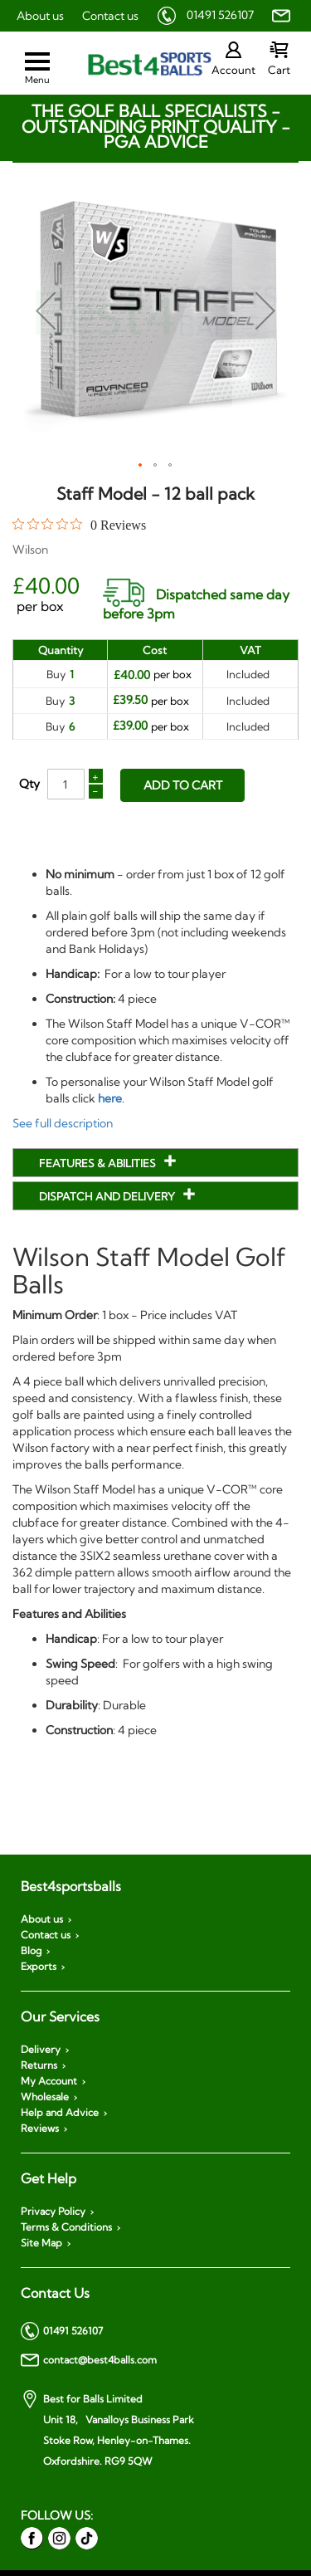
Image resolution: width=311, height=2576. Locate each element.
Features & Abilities (98, 1163)
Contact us (110, 15)
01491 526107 (220, 14)
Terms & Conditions (66, 2227)
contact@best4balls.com (89, 2360)
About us (40, 15)
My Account (49, 2081)
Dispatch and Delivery (108, 1196)
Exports (38, 1966)
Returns (39, 2065)
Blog (31, 1951)
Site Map (41, 2243)
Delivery (41, 2049)
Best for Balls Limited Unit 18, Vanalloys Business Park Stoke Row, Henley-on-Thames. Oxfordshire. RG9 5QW (107, 2428)
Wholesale (45, 2097)
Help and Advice (60, 2113)
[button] (45, 310)
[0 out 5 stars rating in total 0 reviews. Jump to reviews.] (79, 524)
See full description (62, 1123)
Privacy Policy (53, 2211)
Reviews (40, 2128)
